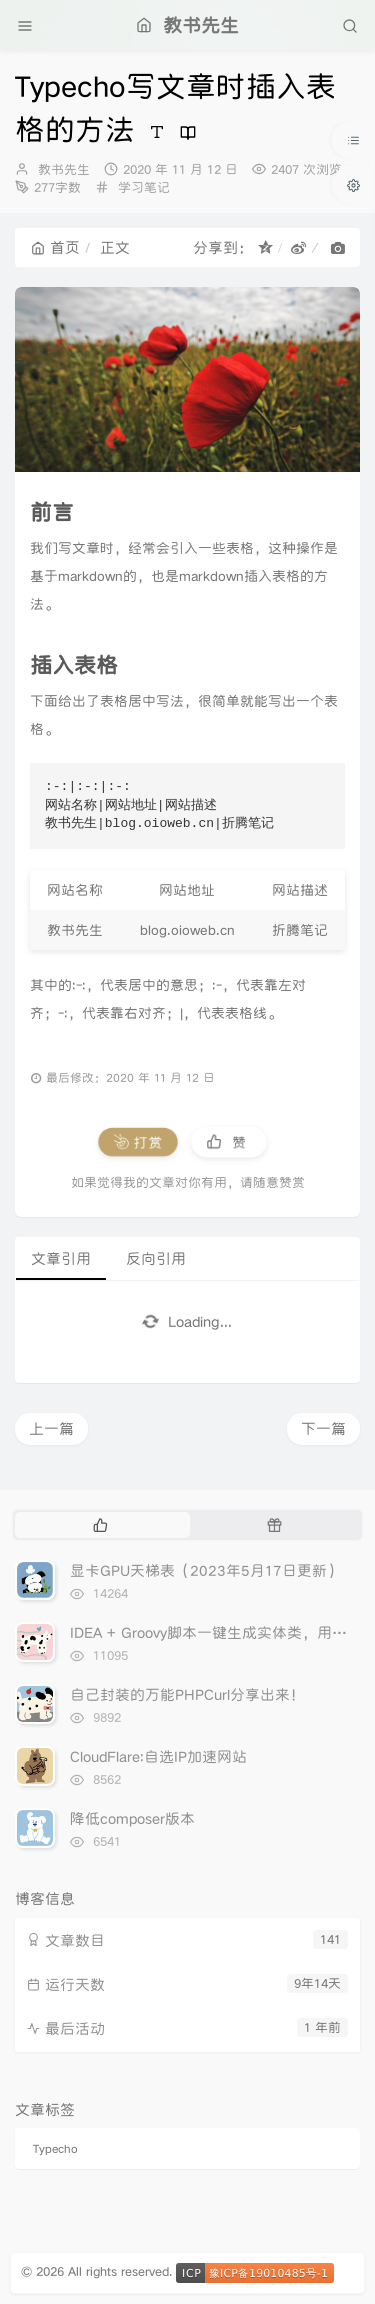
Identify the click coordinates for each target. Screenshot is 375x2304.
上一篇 (51, 1428)
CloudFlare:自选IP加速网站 (158, 1756)
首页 (55, 247)
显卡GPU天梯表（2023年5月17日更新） (206, 1570)
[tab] (100, 1525)
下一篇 (323, 1428)
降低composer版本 (132, 1818)
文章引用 (61, 1258)
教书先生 (64, 169)
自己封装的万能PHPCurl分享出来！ (187, 1694)
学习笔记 (144, 187)
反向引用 (156, 1258)
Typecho (55, 2148)
